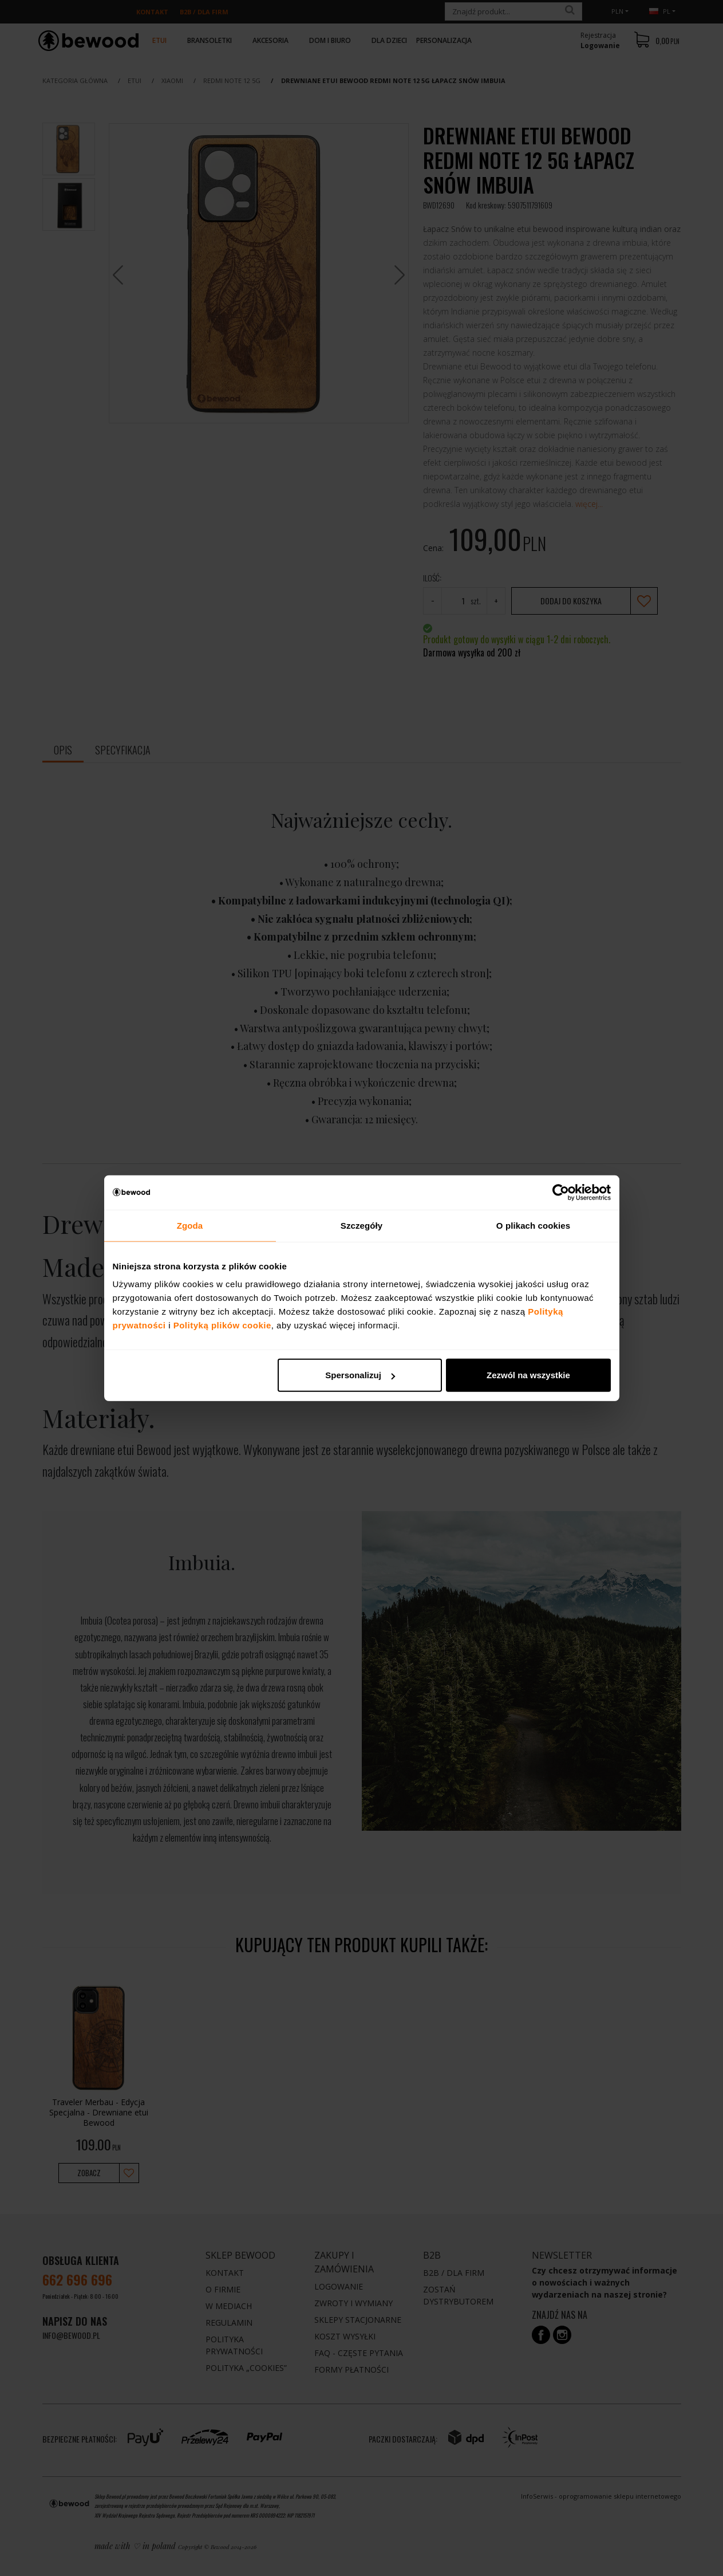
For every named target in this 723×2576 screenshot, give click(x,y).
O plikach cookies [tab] (533, 1225)
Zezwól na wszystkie (528, 1375)
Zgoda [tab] (190, 1225)
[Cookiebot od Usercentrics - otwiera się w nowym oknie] (561, 1192)
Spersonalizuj (360, 1375)
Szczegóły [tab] (361, 1225)
